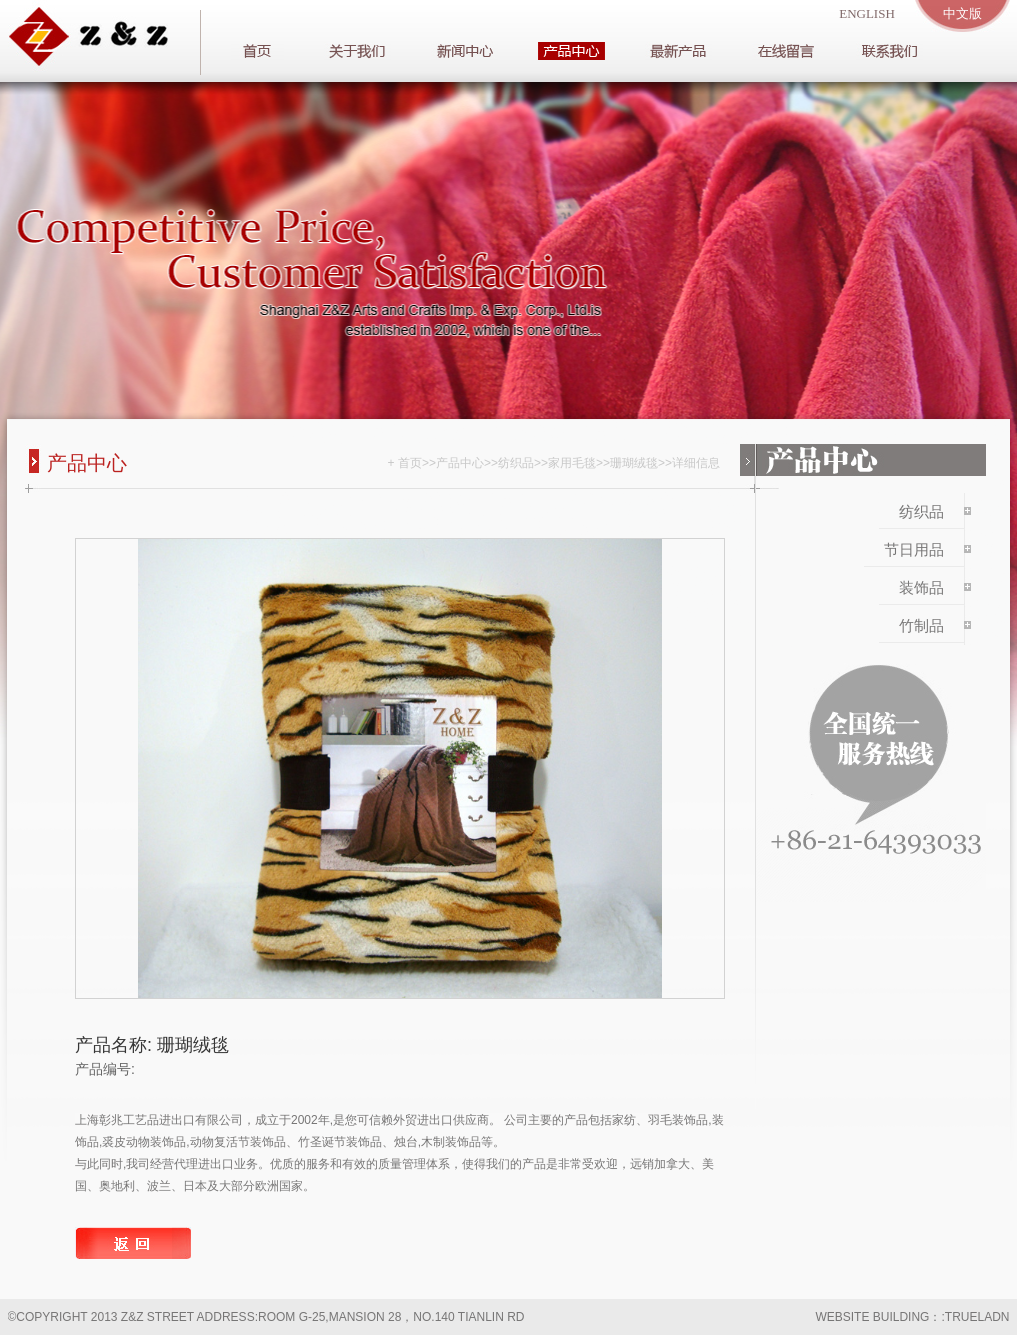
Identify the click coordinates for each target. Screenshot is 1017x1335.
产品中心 (460, 463)
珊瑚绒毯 (634, 463)
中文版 (962, 13)
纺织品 (516, 463)
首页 (410, 463)
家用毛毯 (572, 463)
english (867, 13)
